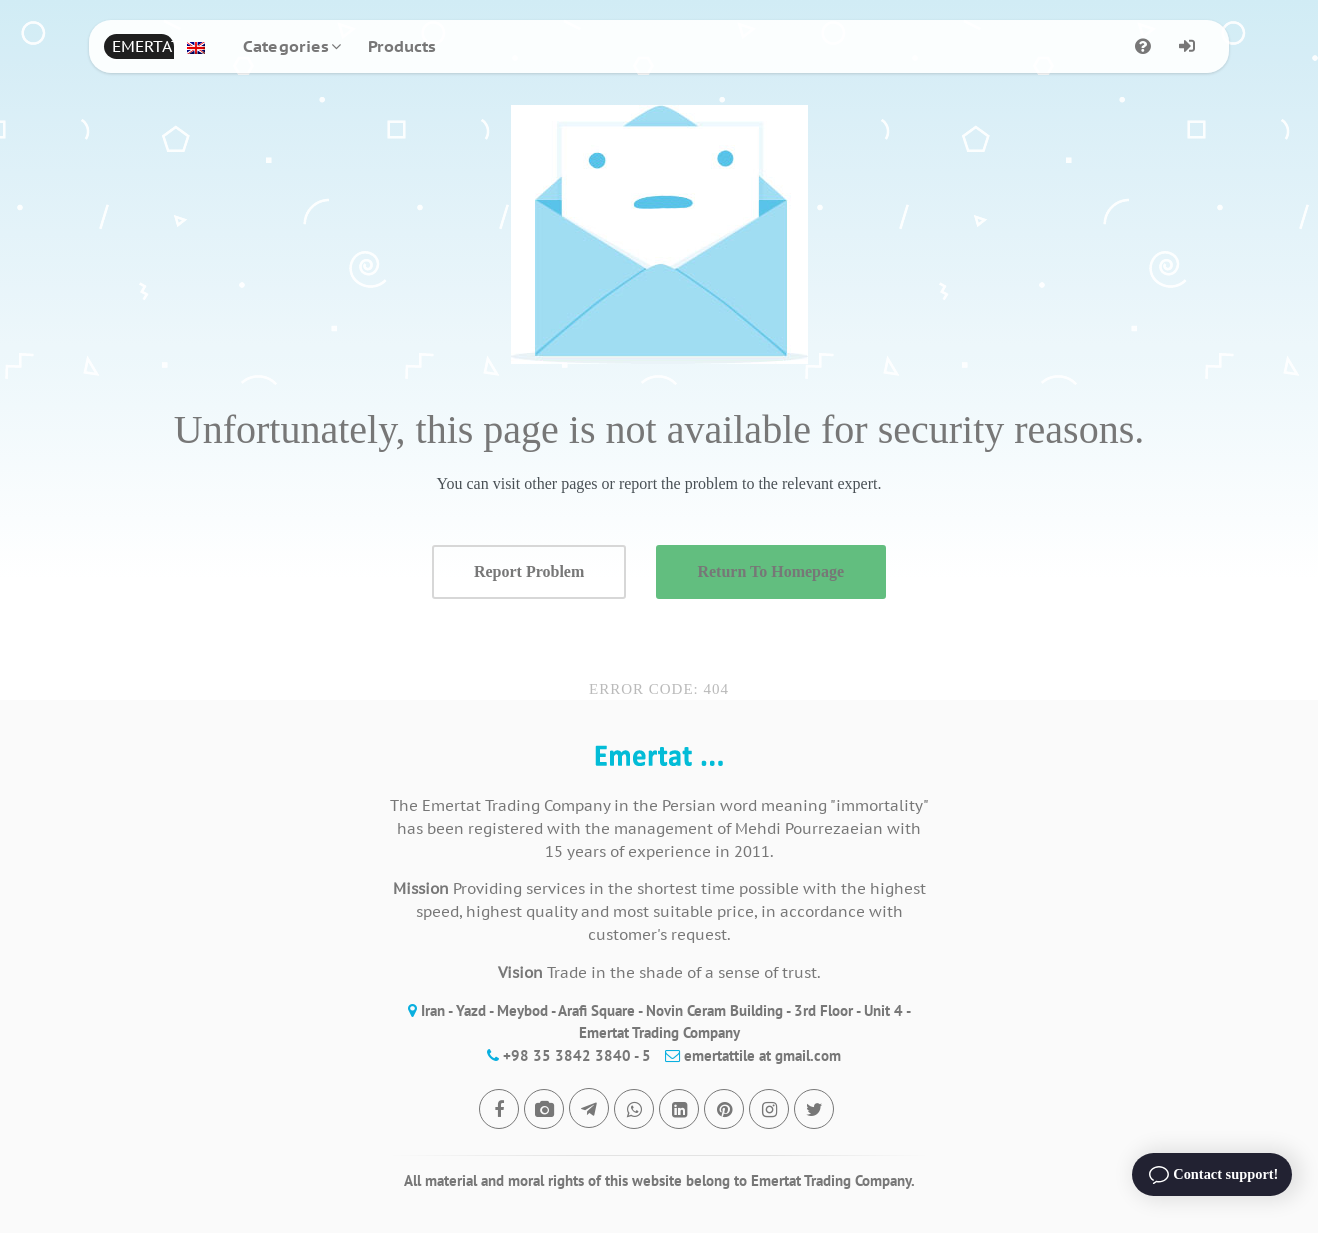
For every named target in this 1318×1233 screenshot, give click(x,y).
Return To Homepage (770, 571)
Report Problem (529, 571)
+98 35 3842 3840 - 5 (564, 1055)
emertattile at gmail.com (748, 1055)
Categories (286, 46)
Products (402, 46)
